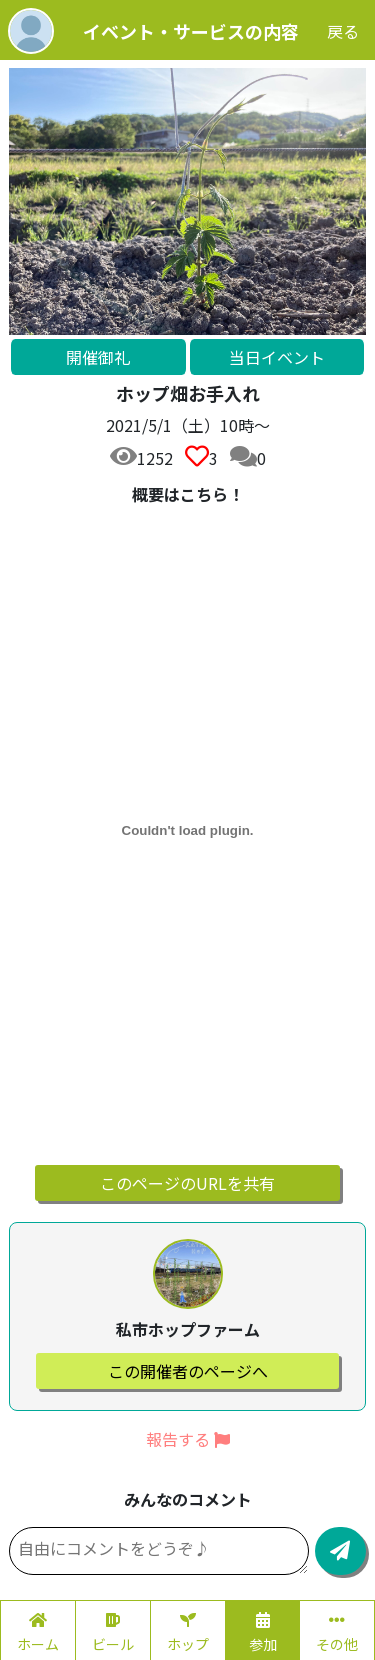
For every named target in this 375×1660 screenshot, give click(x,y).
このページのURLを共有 (187, 1183)
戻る (343, 31)
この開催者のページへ (188, 1371)
